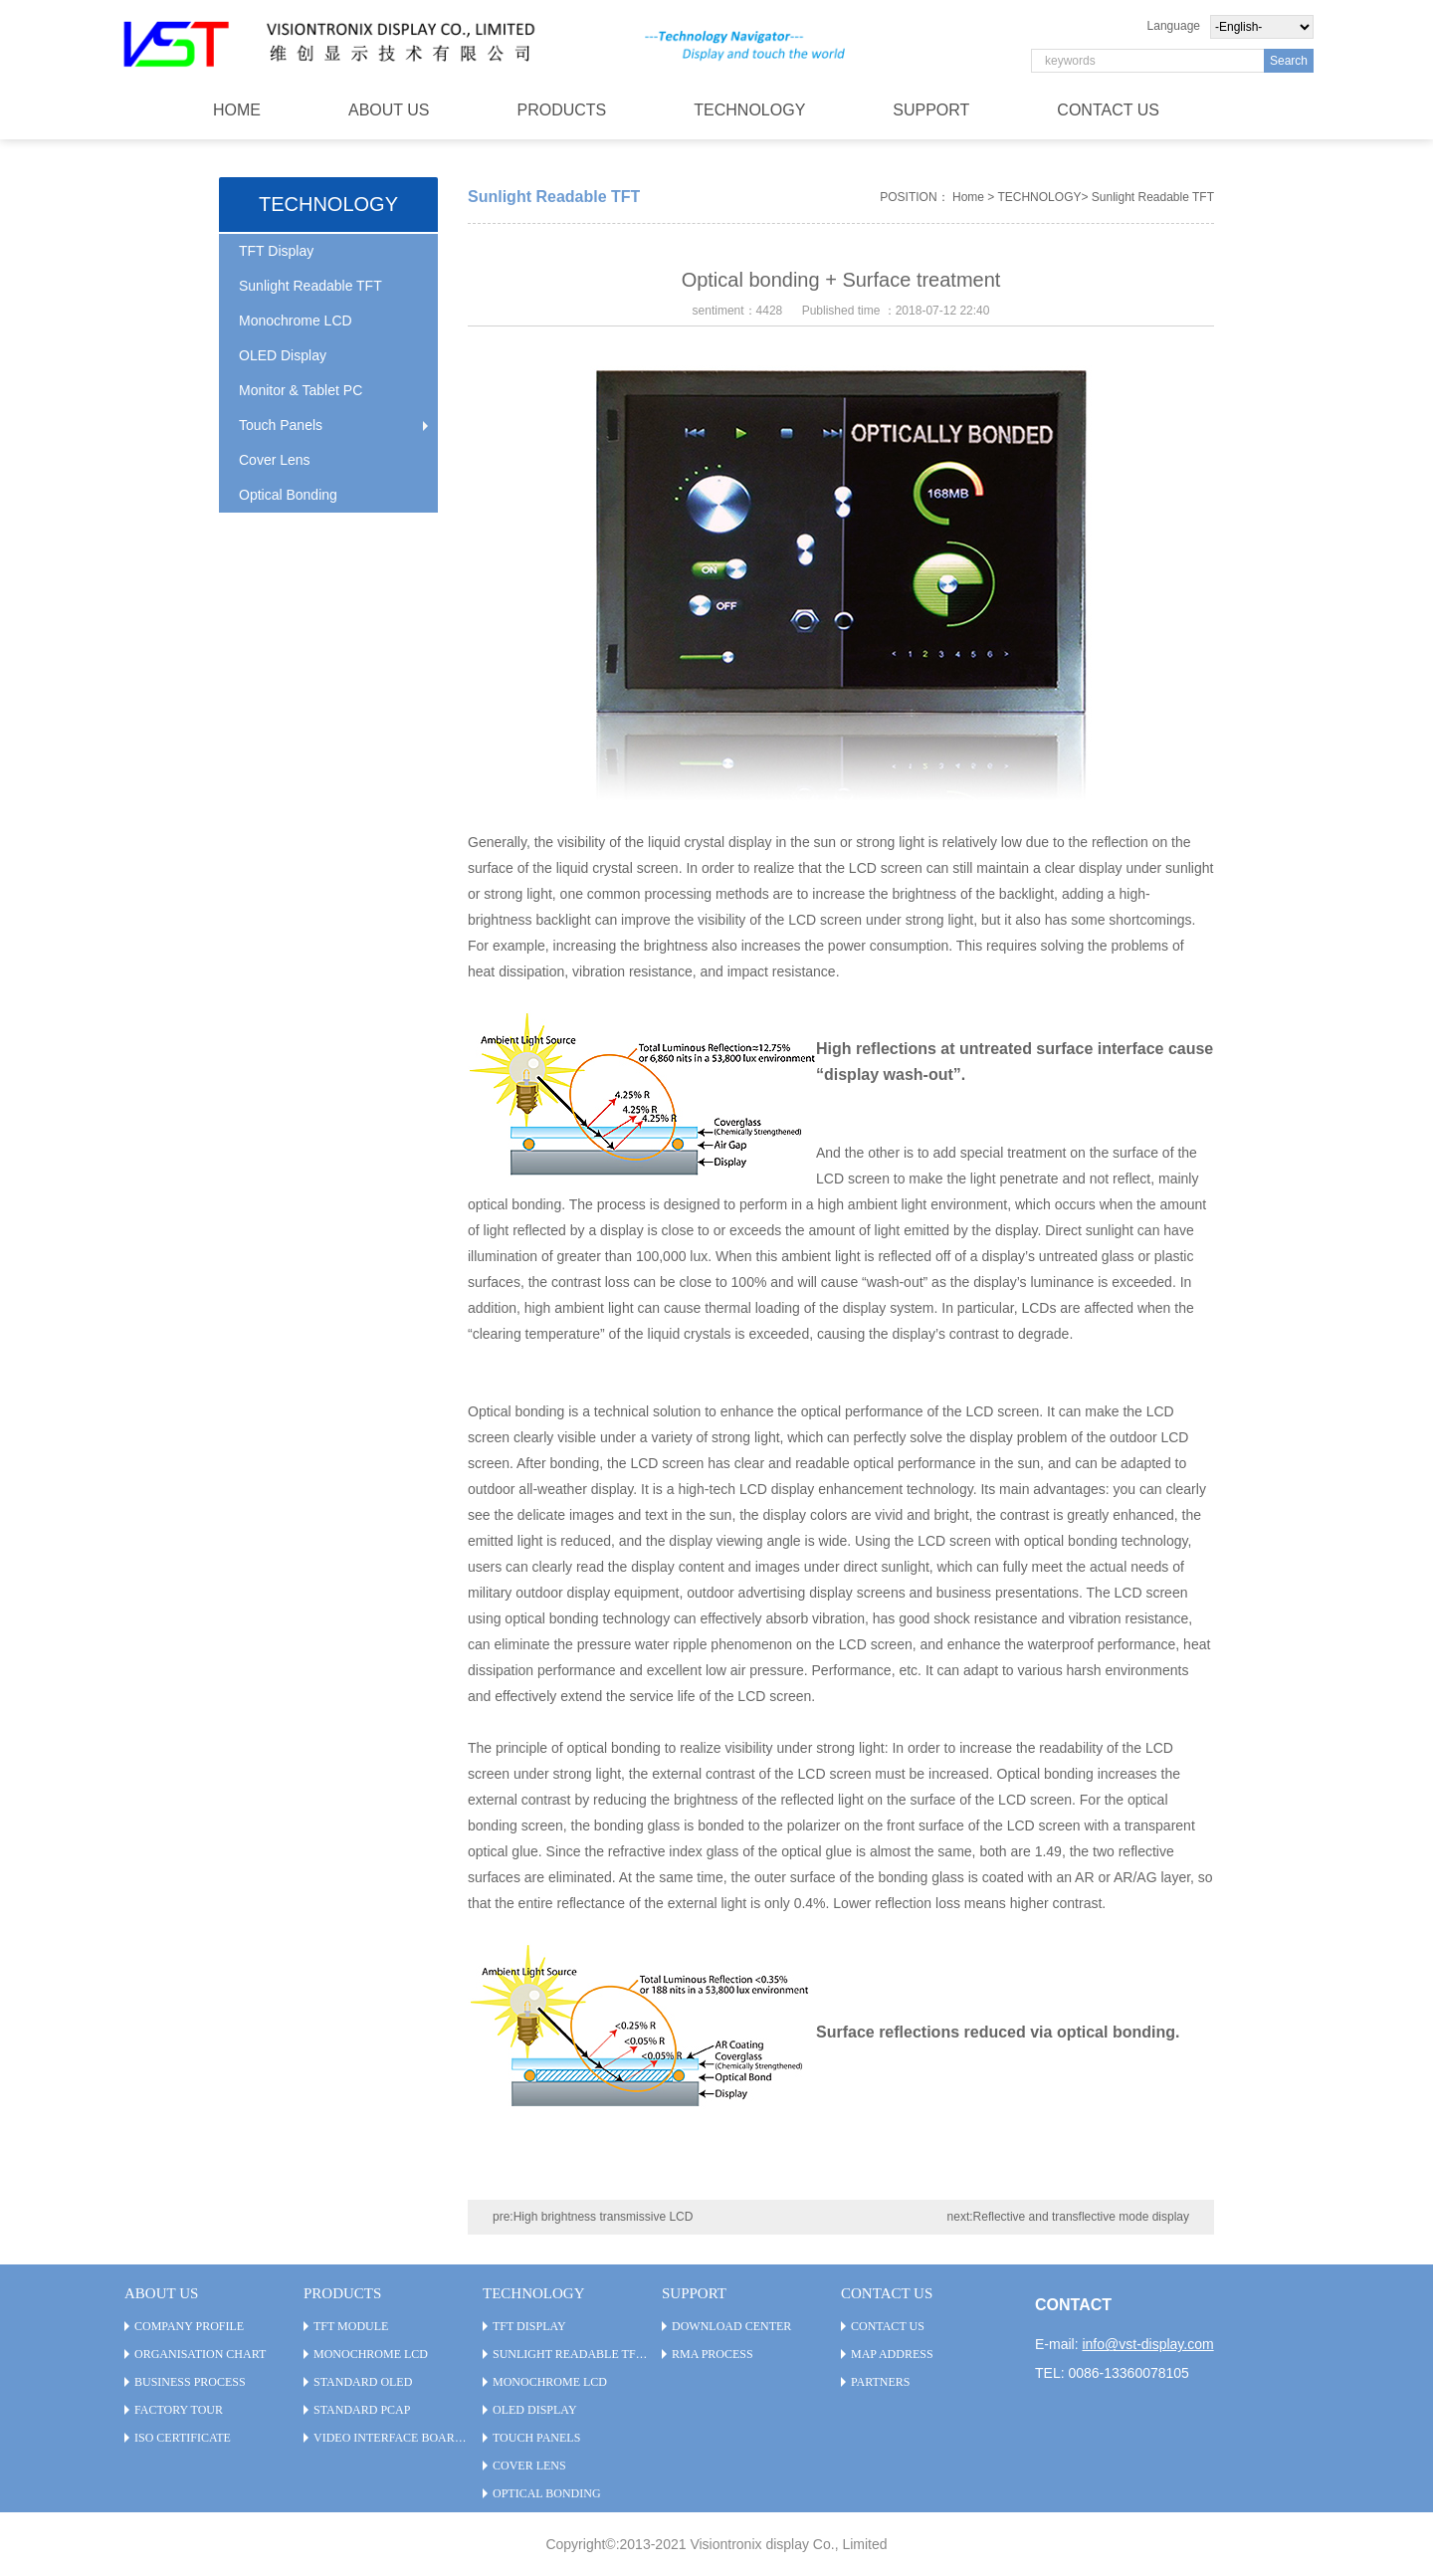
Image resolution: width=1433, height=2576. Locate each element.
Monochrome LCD (295, 320)
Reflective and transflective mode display (1081, 2217)
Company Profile (189, 2326)
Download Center (731, 2326)
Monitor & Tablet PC (300, 390)
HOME (237, 110)
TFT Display (276, 251)
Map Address (892, 2354)
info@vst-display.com (1147, 2344)
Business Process (190, 2382)
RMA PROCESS (712, 2354)
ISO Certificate (182, 2438)
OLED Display (282, 355)
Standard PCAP (361, 2410)
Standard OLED (362, 2382)
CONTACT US (1108, 110)
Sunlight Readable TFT (310, 286)
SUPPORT (931, 110)
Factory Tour (178, 2410)
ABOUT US (389, 110)
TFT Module (350, 2326)
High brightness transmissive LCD (603, 2217)
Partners (881, 2382)
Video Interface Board (388, 2438)
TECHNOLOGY (749, 110)
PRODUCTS (562, 110)
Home (968, 197)
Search (1289, 61)
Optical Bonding (288, 495)
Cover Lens (274, 460)
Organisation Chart (200, 2354)
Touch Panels (280, 425)
